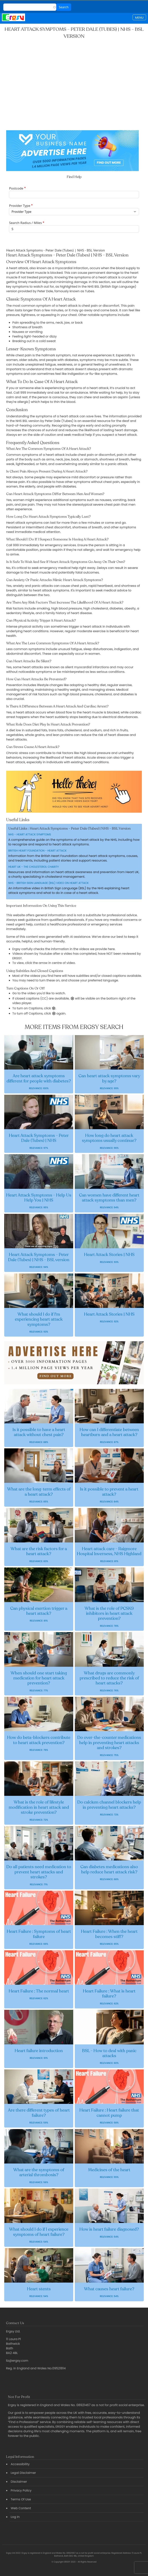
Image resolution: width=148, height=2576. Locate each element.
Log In (15, 2517)
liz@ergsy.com (17, 2360)
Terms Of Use (21, 2499)
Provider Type (19, 205)
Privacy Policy (21, 2490)
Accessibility (20, 2464)
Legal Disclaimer (23, 2473)
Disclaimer (19, 2481)
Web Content (21, 2508)
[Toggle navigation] (139, 17)
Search (64, 7)
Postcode (16, 188)
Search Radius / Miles (25, 222)
